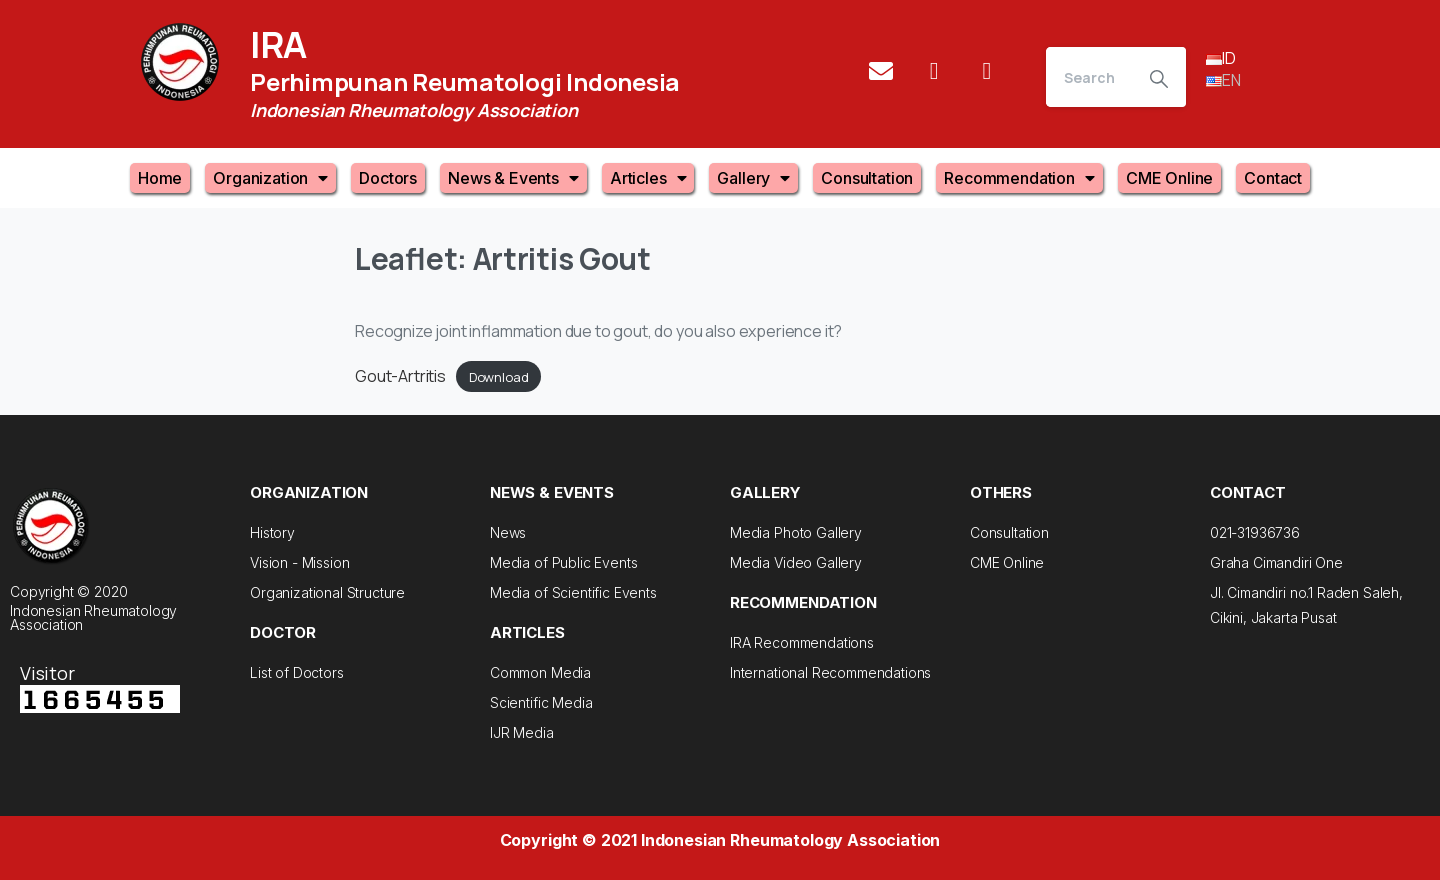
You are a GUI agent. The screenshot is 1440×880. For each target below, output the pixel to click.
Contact (1273, 178)
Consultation (867, 178)
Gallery (753, 178)
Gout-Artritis (400, 376)
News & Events (513, 178)
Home (160, 178)
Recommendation (1019, 178)
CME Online (1169, 178)
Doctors (388, 178)
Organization (270, 178)
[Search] (1089, 77)
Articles (648, 178)
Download (499, 377)
